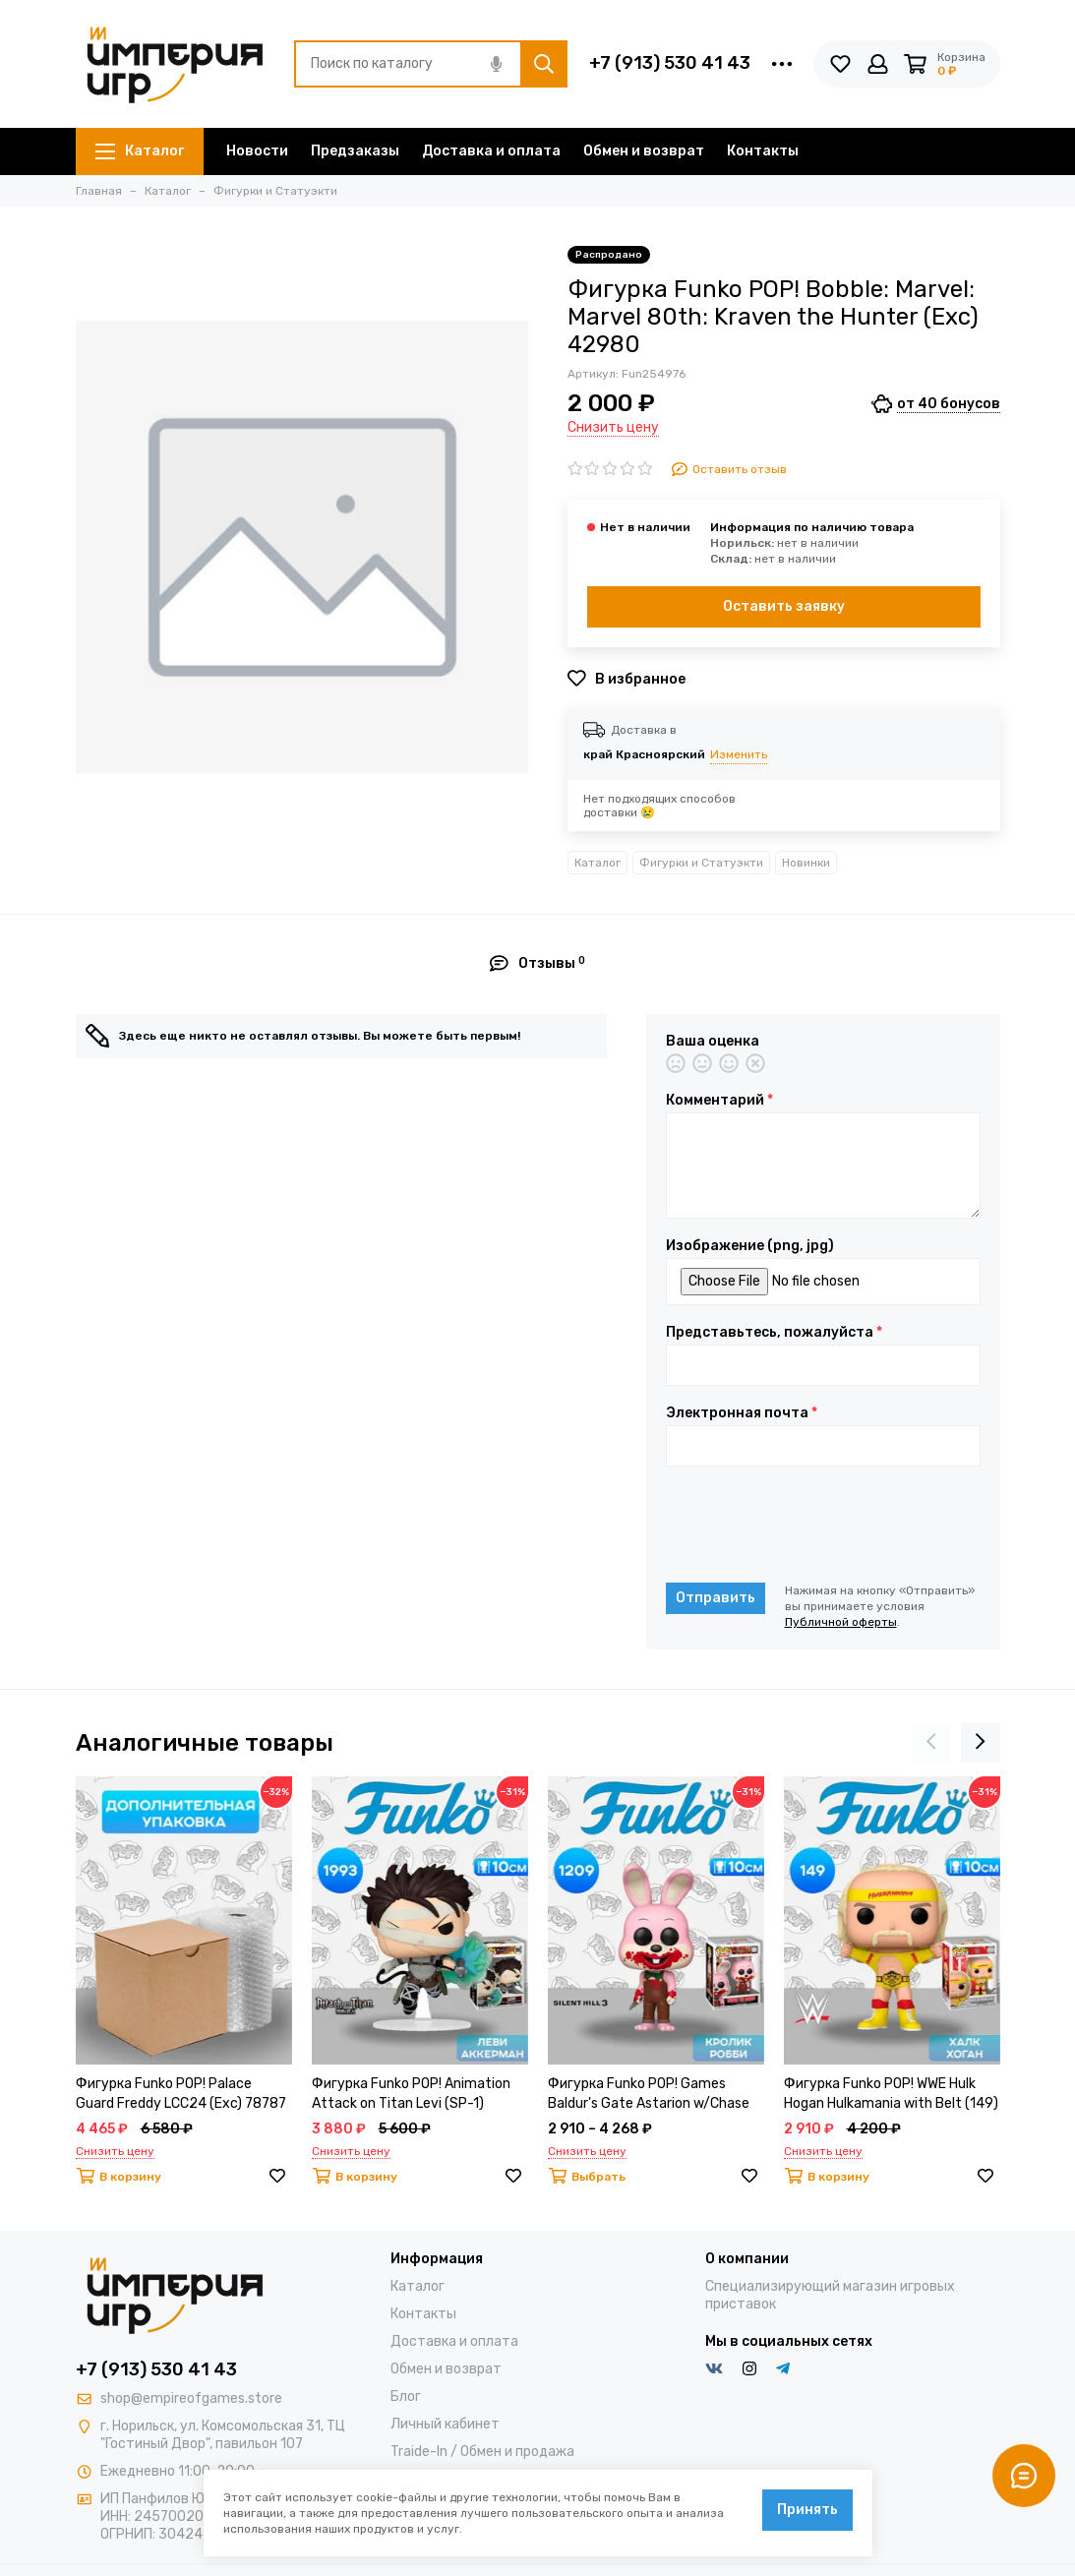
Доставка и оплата (491, 151)
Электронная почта (741, 1413)
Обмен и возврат (643, 151)
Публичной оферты (841, 1622)
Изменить (738, 754)
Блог (405, 2396)
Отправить (715, 1597)
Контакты (763, 151)
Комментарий (719, 1100)
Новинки (806, 862)
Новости (257, 151)
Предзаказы (355, 151)
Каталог (139, 151)
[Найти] (543, 64)
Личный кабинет (445, 2424)
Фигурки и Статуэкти (701, 862)
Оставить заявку (784, 606)
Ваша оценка (712, 1041)
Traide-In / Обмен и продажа (482, 2451)
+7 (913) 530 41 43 (669, 63)
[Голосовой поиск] (496, 64)
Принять (807, 2509)
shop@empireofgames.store (191, 2398)
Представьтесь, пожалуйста (774, 1333)
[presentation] (815, 1524)
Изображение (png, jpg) (750, 1246)
